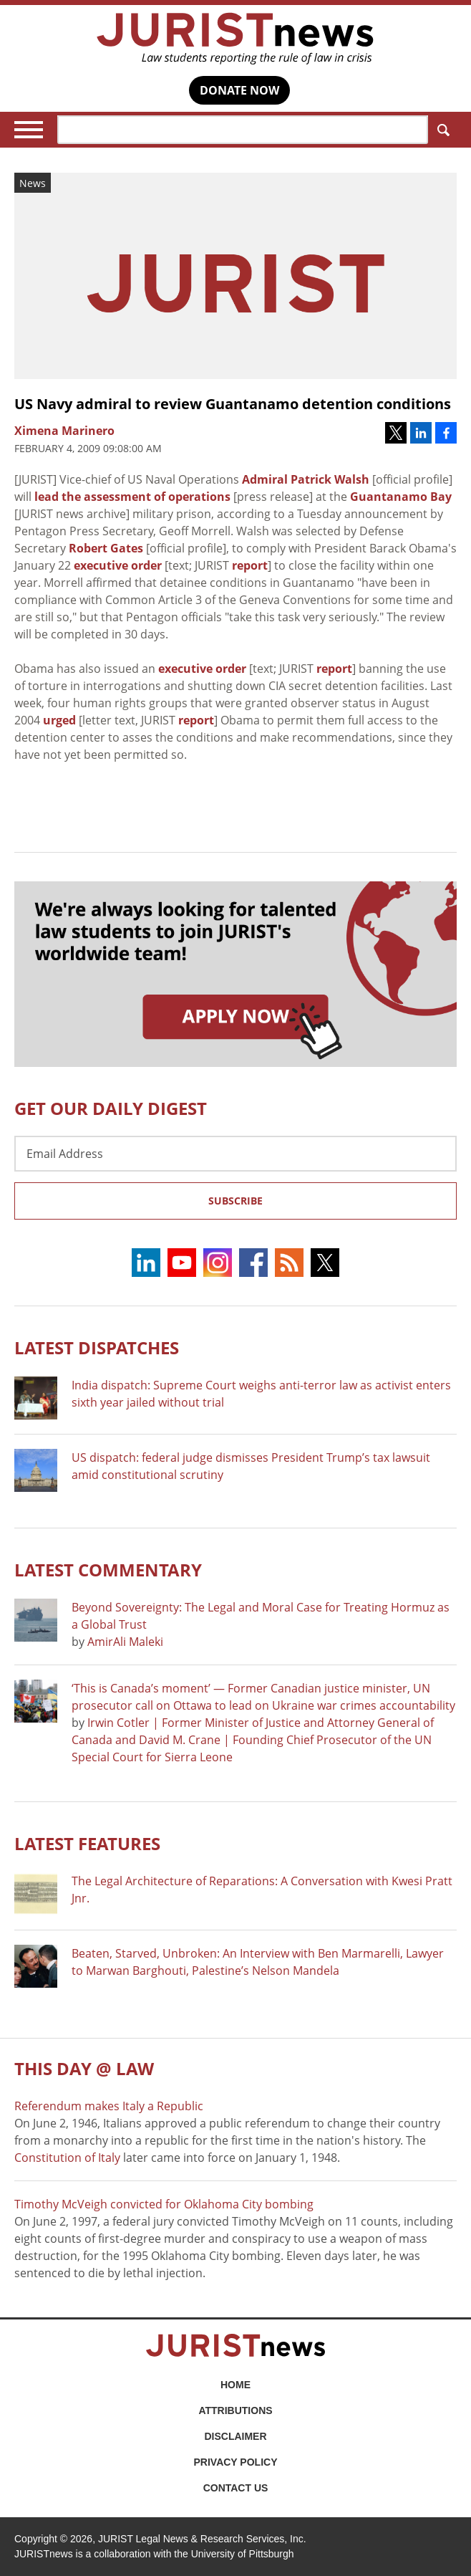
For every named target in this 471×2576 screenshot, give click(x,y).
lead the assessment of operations (132, 496)
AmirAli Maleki (125, 1641)
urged (59, 720)
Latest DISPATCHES (96, 1347)
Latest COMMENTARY (108, 1569)
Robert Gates (106, 548)
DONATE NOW (239, 90)
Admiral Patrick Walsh (305, 479)
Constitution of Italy (67, 2157)
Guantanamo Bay (401, 496)
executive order (118, 565)
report (250, 565)
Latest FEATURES (87, 1843)
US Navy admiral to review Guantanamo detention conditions (232, 403)
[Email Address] (235, 1154)
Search (440, 130)
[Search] (242, 129)
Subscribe (235, 1200)
